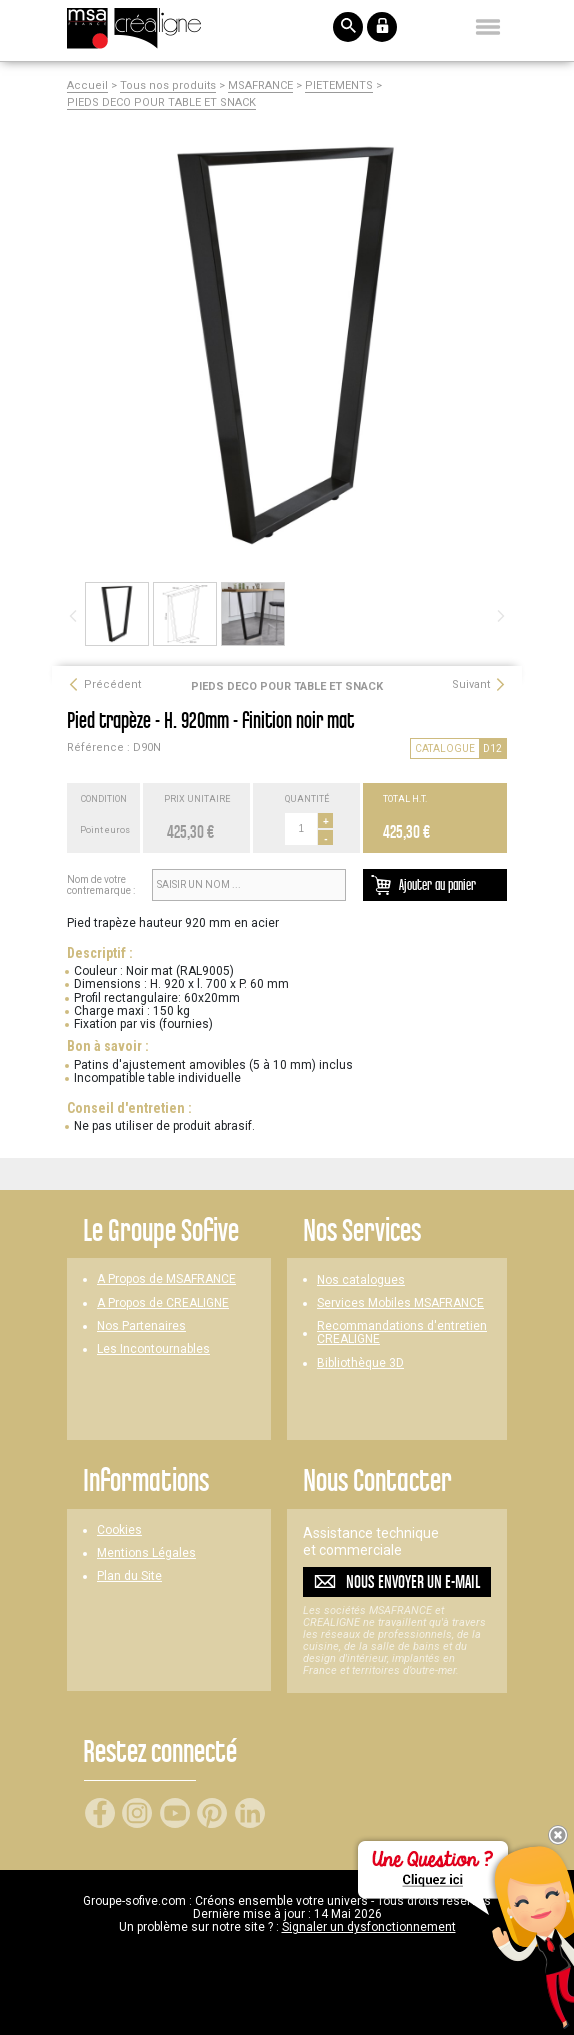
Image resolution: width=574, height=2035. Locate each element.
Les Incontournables (153, 1349)
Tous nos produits (168, 86)
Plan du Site (129, 1576)
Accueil (87, 86)
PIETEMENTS (339, 86)
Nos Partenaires (141, 1326)
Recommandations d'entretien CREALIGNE (402, 1333)
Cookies (119, 1530)
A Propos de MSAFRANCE (166, 1279)
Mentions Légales (146, 1553)
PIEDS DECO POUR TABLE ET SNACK (161, 103)
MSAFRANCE (260, 86)
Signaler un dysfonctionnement (369, 1927)
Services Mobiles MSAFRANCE (400, 1303)
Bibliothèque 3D (360, 1363)
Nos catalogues (361, 1280)
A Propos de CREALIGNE (163, 1303)
